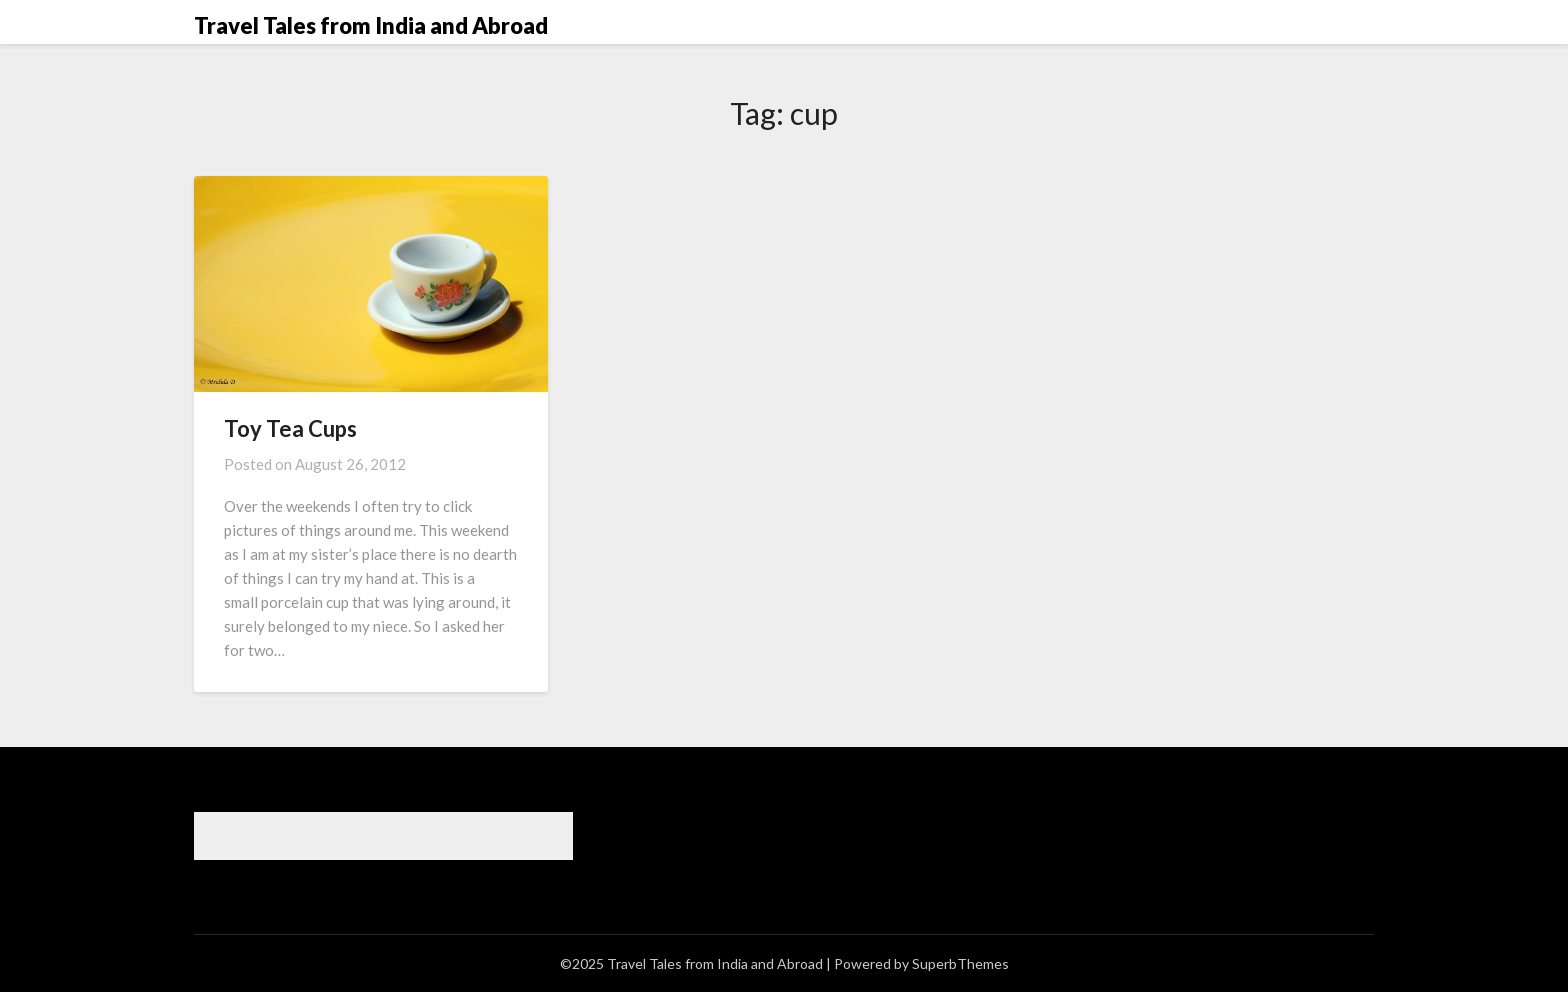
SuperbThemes (960, 963)
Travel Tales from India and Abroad (371, 25)
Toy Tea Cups (290, 428)
